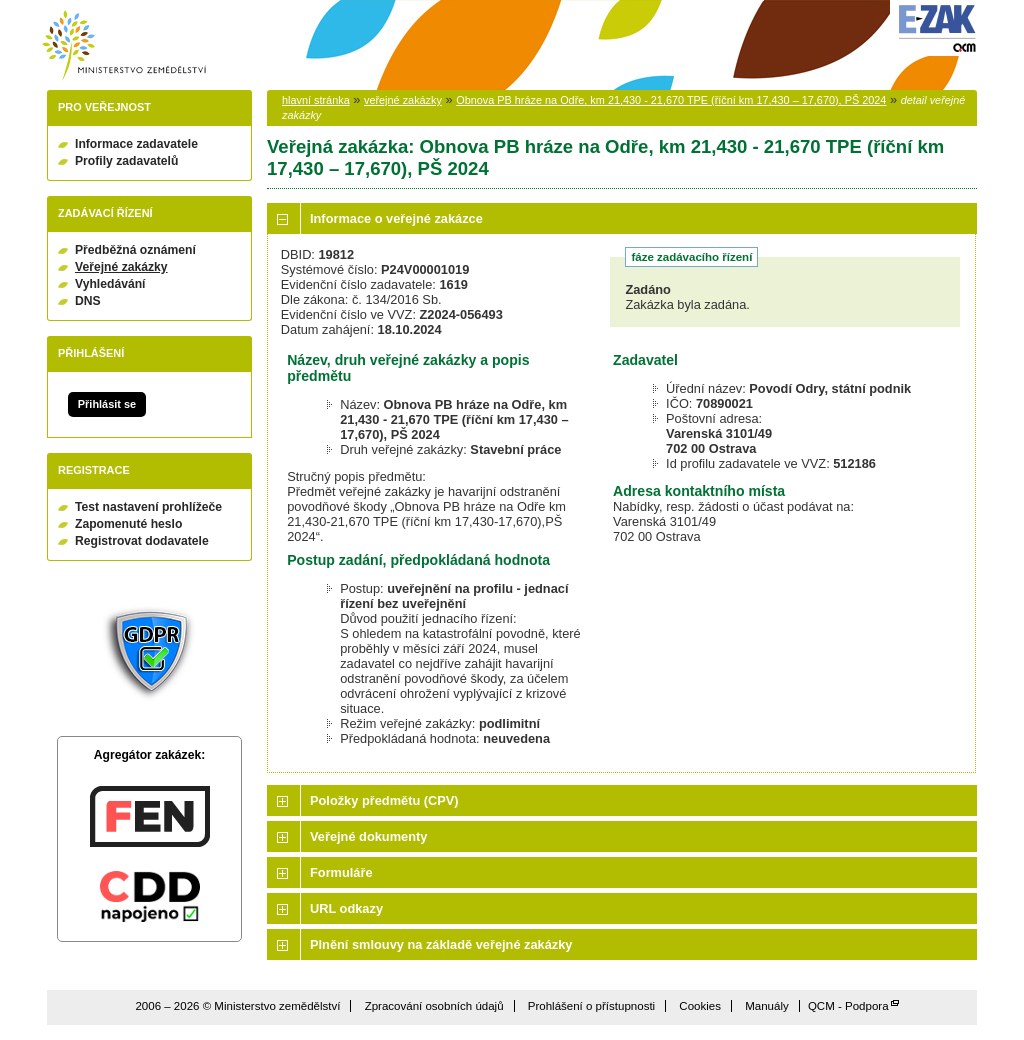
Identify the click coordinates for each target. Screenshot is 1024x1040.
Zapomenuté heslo (128, 524)
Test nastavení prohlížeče (148, 507)
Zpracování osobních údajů (434, 1006)
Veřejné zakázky (121, 267)
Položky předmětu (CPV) (384, 800)
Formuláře (341, 872)
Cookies (700, 1006)
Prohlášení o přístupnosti (591, 1006)
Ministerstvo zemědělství (124, 45)
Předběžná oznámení (135, 250)
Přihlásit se (107, 404)
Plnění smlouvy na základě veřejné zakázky (441, 944)
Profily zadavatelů (126, 161)
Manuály (767, 1006)
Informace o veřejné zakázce (396, 218)
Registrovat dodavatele (142, 541)
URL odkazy (346, 908)
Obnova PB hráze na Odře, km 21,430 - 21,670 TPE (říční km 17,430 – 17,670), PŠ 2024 (671, 100)
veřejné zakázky (403, 100)
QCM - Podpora (848, 1006)
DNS (88, 301)
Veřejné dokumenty (368, 836)
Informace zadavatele (136, 144)
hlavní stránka (316, 100)
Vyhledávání (110, 284)
